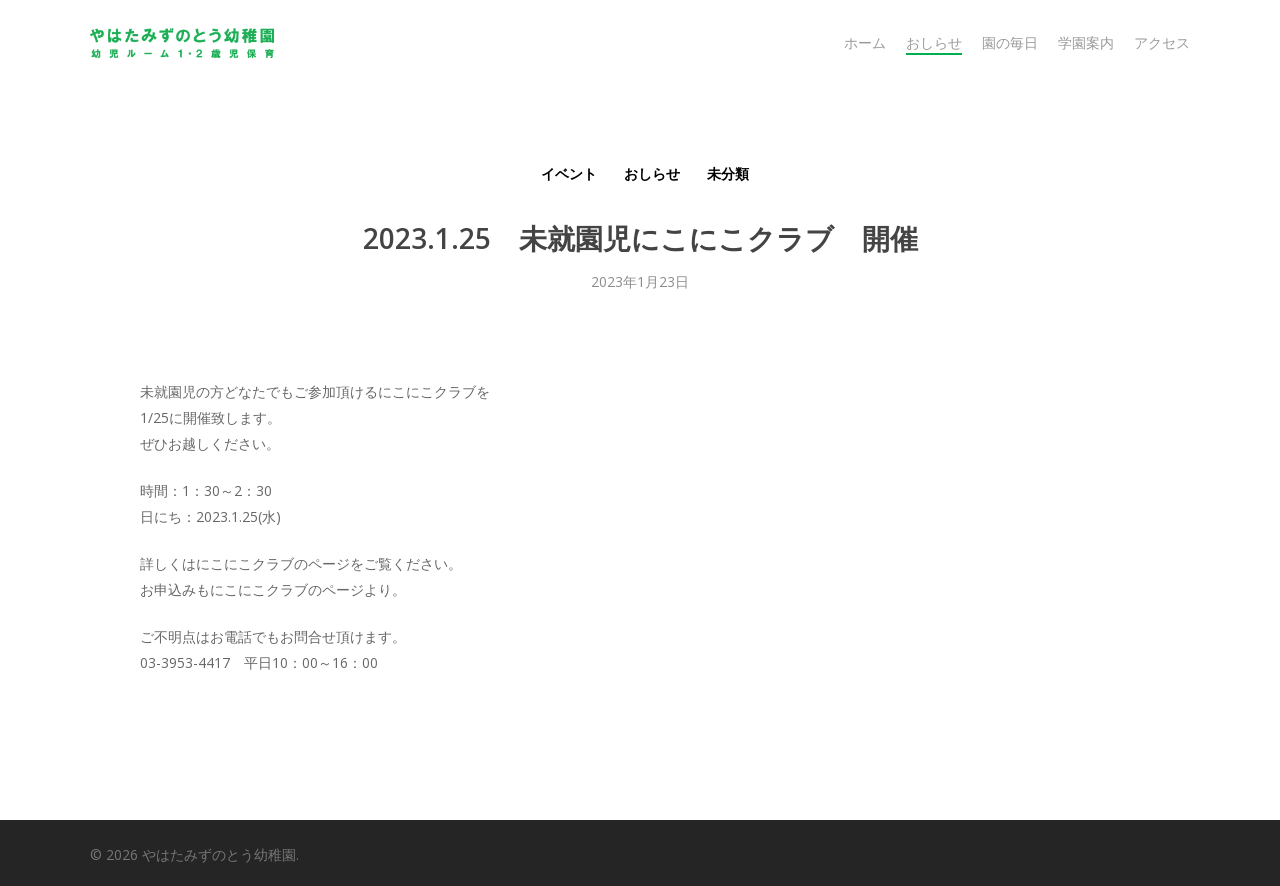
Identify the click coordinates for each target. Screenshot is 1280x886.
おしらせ (652, 173)
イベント (569, 173)
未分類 (728, 173)
